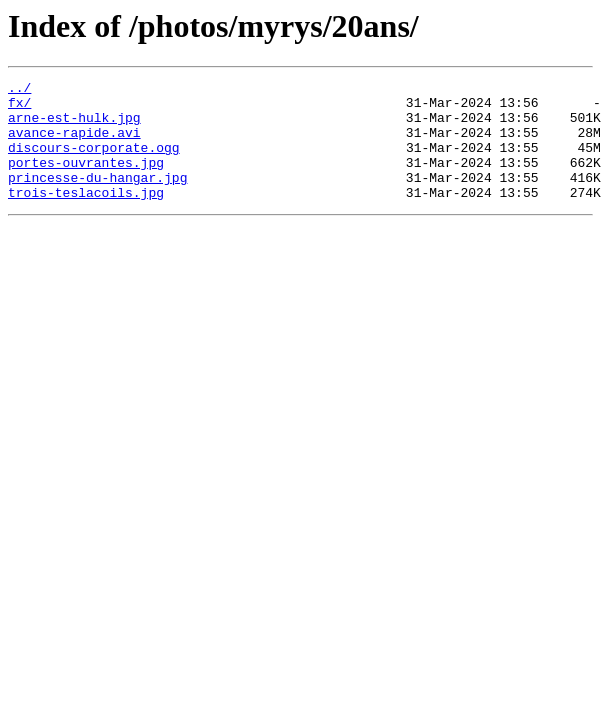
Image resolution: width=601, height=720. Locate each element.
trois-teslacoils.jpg (86, 216)
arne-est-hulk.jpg (74, 126)
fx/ (19, 108)
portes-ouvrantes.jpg (86, 180)
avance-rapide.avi (74, 144)
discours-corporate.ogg (94, 162)
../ (19, 90)
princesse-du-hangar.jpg (97, 198)
